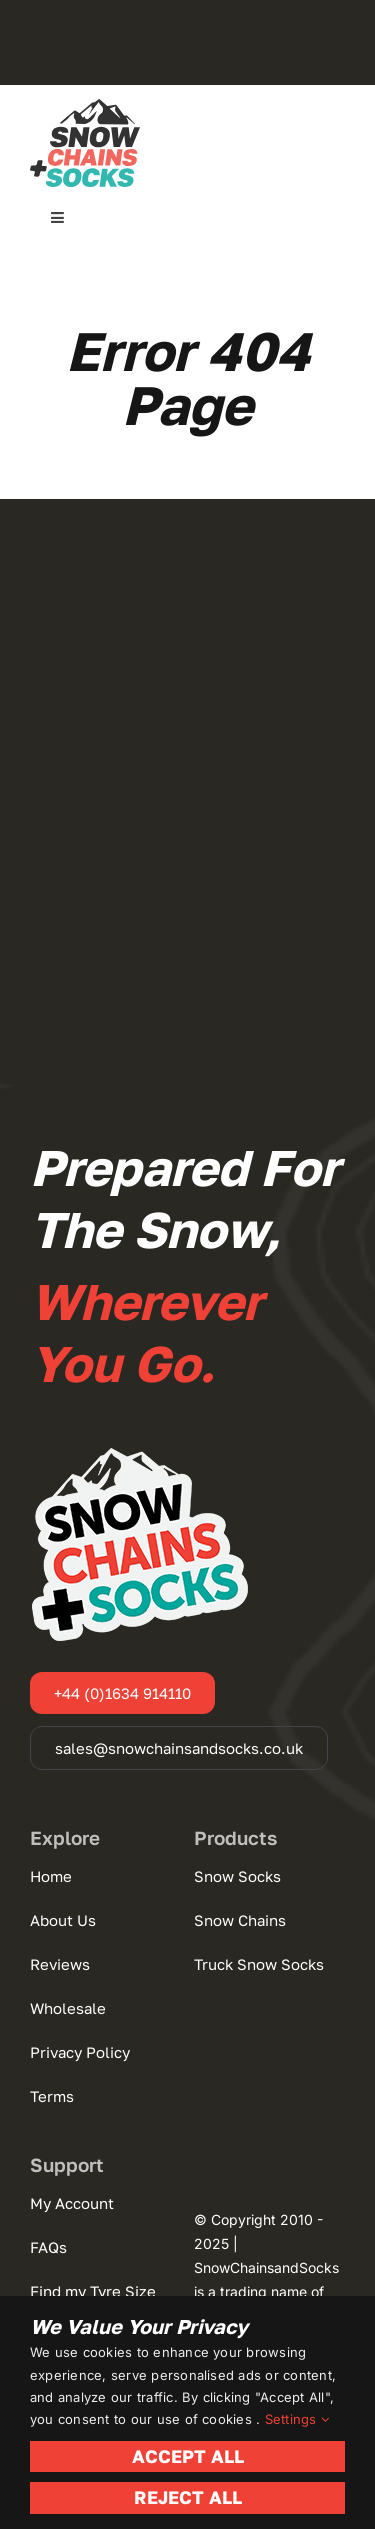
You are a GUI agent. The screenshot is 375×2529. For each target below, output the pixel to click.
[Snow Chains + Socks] (85, 107)
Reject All (188, 2497)
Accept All (188, 2456)
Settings (297, 2419)
